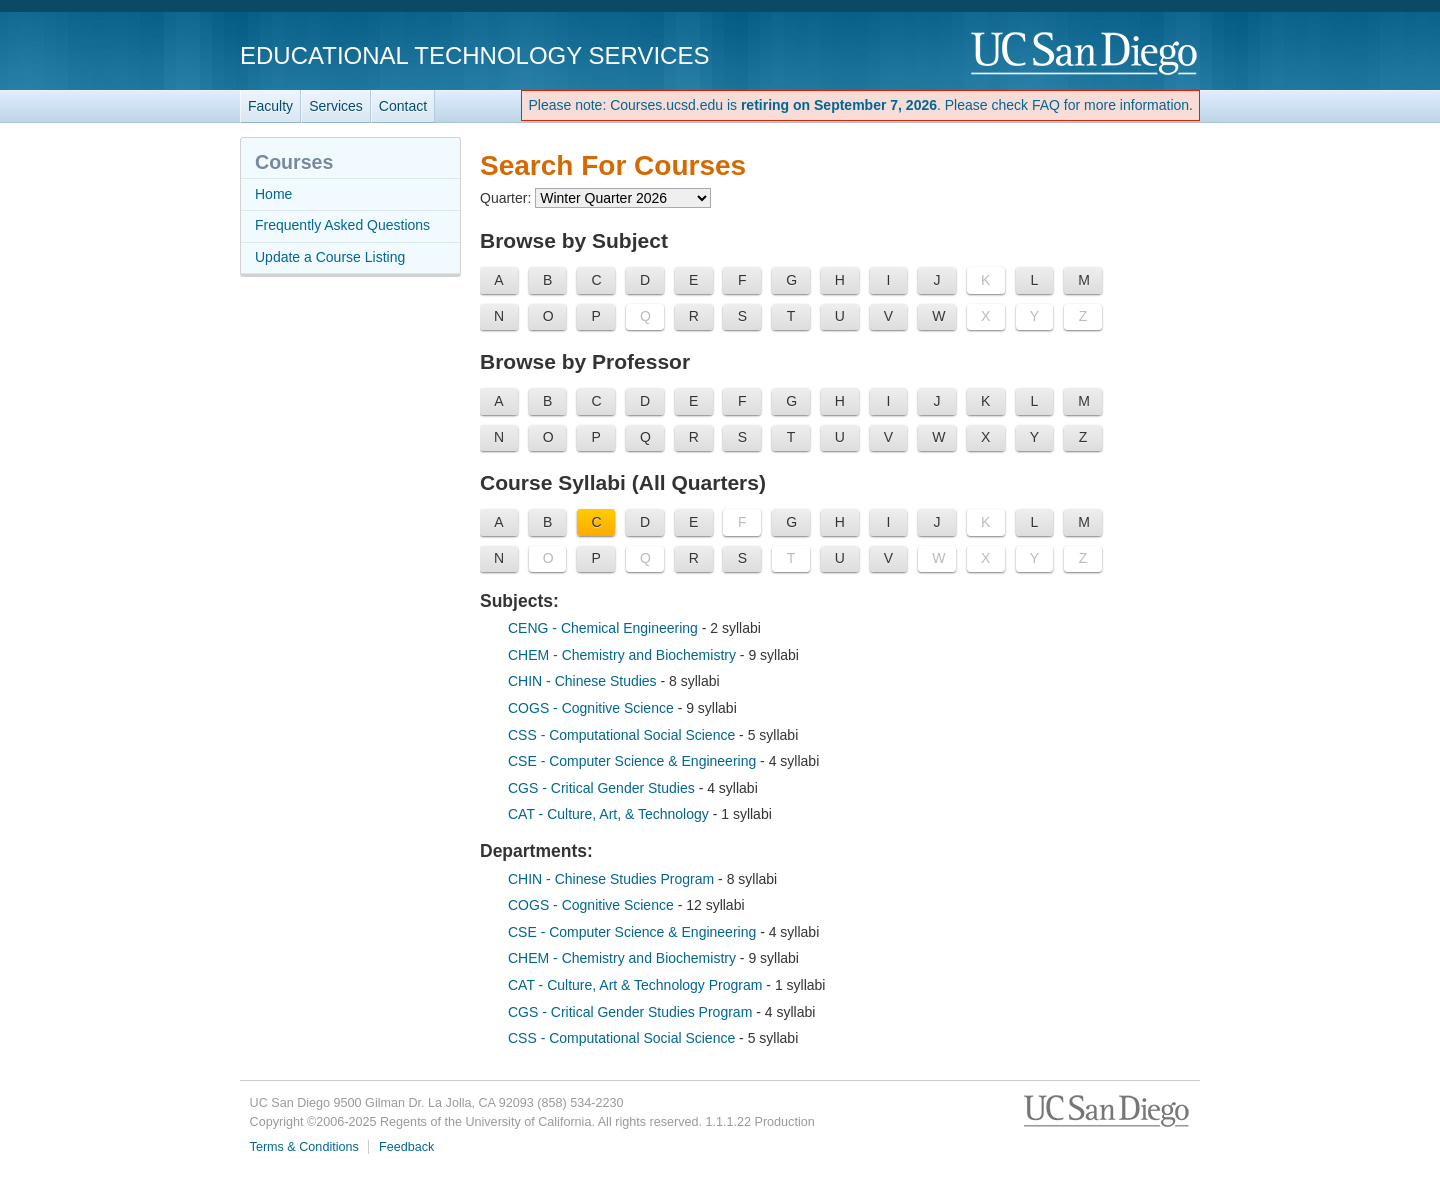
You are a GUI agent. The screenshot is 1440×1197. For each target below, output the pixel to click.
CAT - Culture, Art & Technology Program (637, 985)
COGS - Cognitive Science (593, 708)
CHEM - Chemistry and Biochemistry (624, 655)
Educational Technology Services (474, 55)
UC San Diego (1085, 54)
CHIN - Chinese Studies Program (613, 879)
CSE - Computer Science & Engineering (632, 761)
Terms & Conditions (304, 1147)
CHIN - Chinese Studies (584, 681)
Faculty (270, 106)
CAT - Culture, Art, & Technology (610, 814)
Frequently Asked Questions (342, 225)
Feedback (406, 1147)
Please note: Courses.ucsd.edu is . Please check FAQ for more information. (860, 105)
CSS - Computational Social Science (623, 735)
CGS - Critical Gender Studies (603, 788)
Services (336, 106)
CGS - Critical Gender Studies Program (632, 1012)
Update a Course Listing (330, 257)
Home (273, 194)
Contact (403, 106)
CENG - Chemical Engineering (605, 628)
